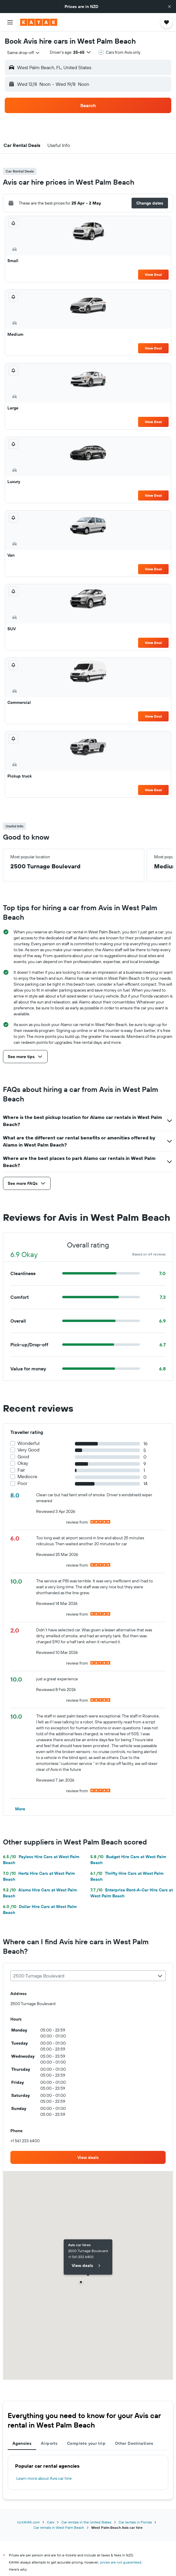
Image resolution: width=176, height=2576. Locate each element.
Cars (50, 2522)
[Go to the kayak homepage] (38, 22)
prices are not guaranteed (120, 2562)
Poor (22, 1483)
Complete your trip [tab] (86, 2443)
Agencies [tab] (21, 2443)
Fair (21, 1470)
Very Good (28, 1450)
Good (23, 1456)
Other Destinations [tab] (134, 2443)
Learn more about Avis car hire (44, 2478)
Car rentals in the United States (86, 2522)
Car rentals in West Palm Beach (58, 2527)
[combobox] (24, 53)
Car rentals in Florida (135, 2522)
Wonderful (28, 1443)
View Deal (153, 274)
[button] (169, 6)
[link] (88, 2157)
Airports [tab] (49, 2443)
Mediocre (27, 1476)
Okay (22, 1463)
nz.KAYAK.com (28, 2522)
